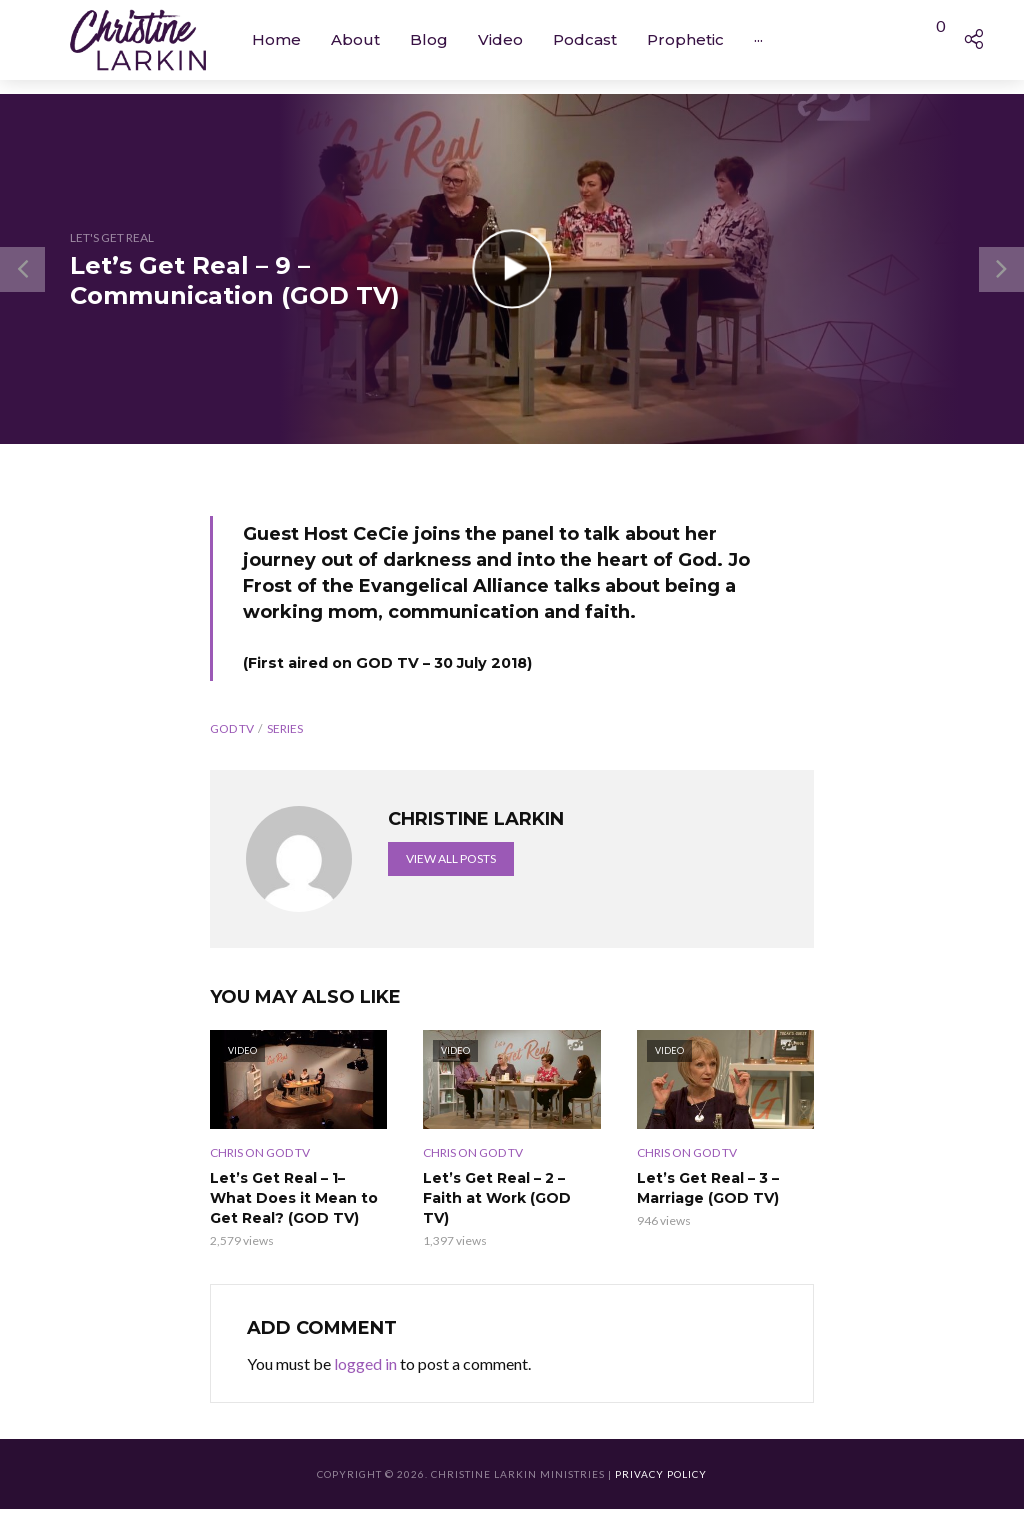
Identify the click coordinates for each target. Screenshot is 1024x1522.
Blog (429, 39)
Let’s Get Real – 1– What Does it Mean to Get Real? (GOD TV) (294, 1198)
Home (276, 39)
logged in (365, 1363)
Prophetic (685, 39)
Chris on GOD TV (260, 1152)
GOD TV (232, 728)
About (355, 39)
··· (758, 39)
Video (500, 39)
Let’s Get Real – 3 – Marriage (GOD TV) (708, 1188)
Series (285, 728)
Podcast (585, 39)
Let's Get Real (112, 237)
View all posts (451, 858)
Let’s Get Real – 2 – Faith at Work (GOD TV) (497, 1198)
